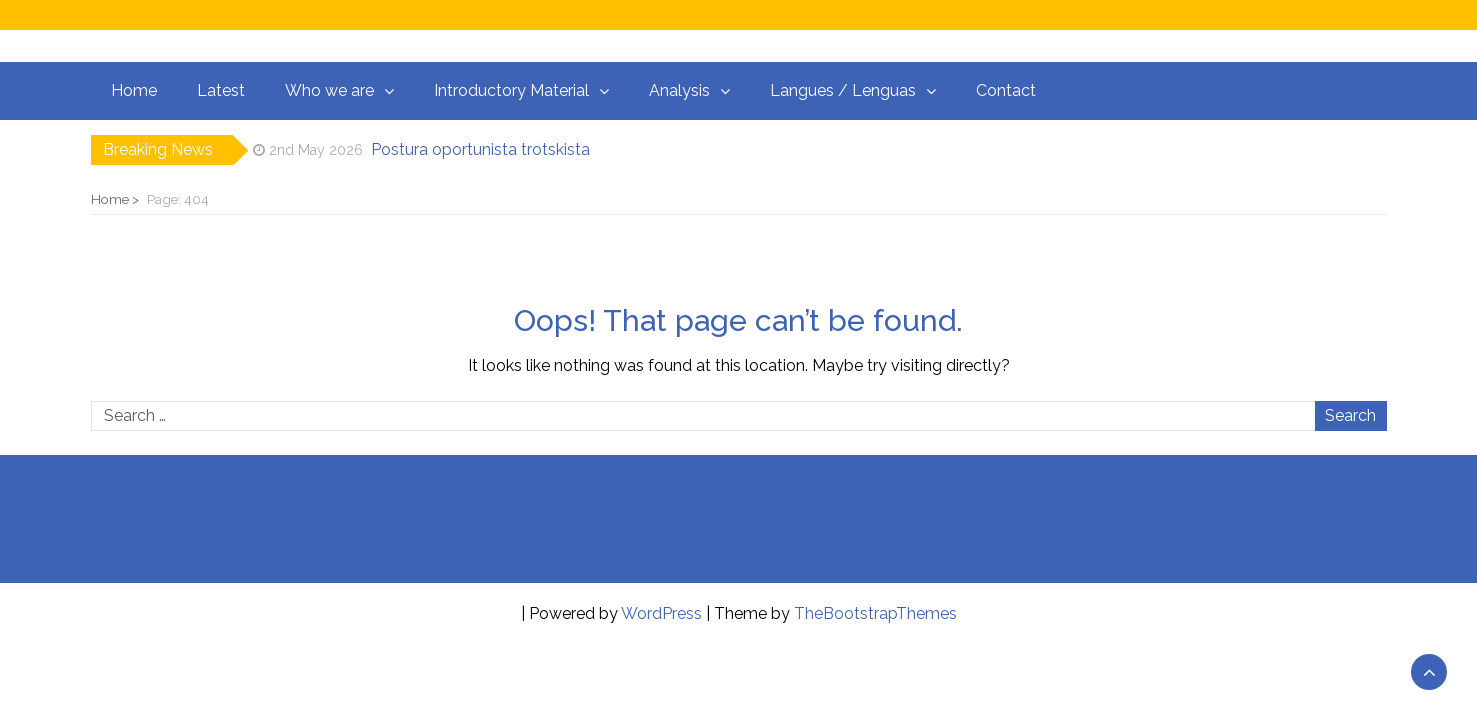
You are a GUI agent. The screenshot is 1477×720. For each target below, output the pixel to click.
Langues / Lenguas (843, 90)
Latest (221, 90)
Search (1350, 415)
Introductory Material (511, 90)
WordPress (661, 613)
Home (134, 90)
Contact (1006, 90)
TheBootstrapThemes (875, 613)
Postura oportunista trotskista (480, 149)
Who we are (329, 90)
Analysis (679, 90)
